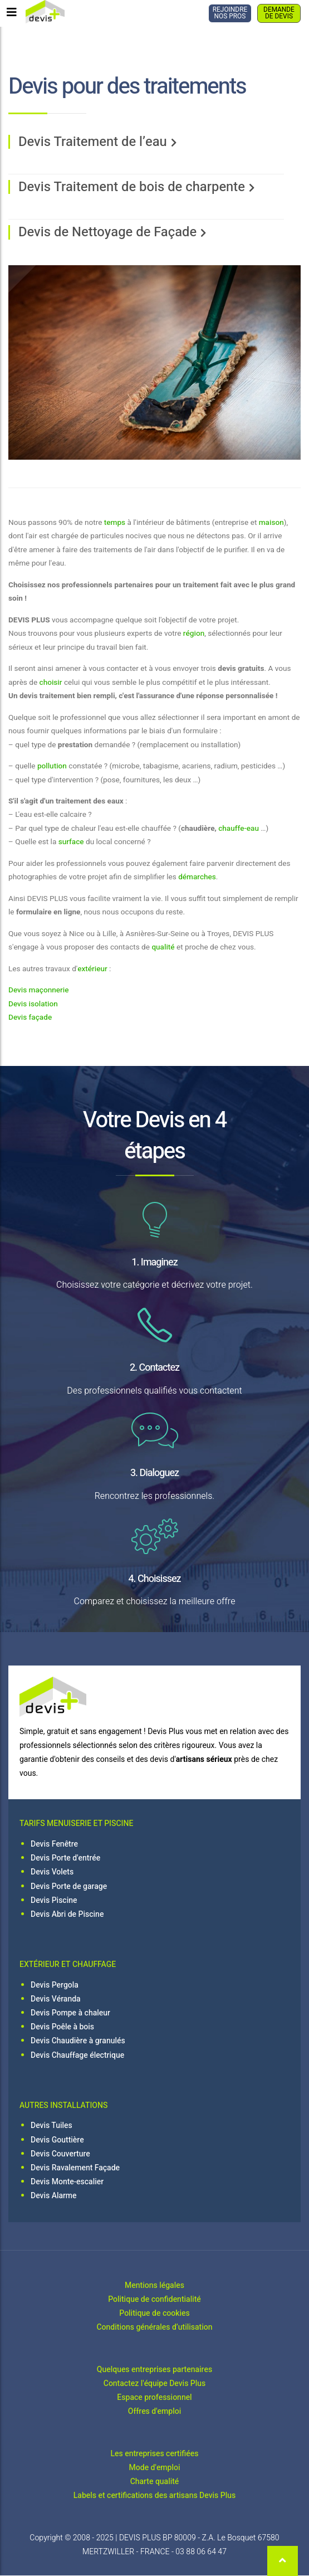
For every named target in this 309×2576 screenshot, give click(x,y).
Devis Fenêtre (54, 1844)
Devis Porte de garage (69, 1886)
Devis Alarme (54, 2196)
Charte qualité (154, 2481)
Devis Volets (52, 1872)
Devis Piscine (54, 1900)
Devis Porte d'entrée (65, 1858)
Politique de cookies (154, 2313)
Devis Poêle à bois (62, 2027)
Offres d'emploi (154, 2411)
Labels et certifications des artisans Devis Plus (154, 2495)
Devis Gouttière (57, 2140)
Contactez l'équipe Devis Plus (155, 2383)
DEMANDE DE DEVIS (279, 13)
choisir (51, 682)
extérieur (92, 969)
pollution (52, 766)
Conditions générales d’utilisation (154, 2327)
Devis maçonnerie (38, 990)
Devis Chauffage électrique (77, 2055)
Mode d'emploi (154, 2467)
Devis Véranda (56, 1999)
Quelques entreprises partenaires (154, 2369)
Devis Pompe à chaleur (70, 2013)
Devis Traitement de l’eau (92, 142)
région (193, 633)
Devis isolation (33, 1004)
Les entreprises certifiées (155, 2454)
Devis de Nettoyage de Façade (107, 232)
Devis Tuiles (51, 2125)
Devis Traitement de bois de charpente (131, 187)
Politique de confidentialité (154, 2299)
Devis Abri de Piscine (67, 1914)
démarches (197, 877)
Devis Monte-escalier (67, 2182)
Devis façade (30, 1017)
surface (71, 842)
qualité (162, 947)
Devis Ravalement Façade (75, 2168)
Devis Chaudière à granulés (78, 2041)
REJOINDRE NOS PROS (229, 13)
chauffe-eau (238, 828)
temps (114, 522)
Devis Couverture (60, 2154)
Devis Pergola (55, 1985)
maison (271, 522)
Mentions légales (154, 2285)
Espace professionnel (154, 2397)
